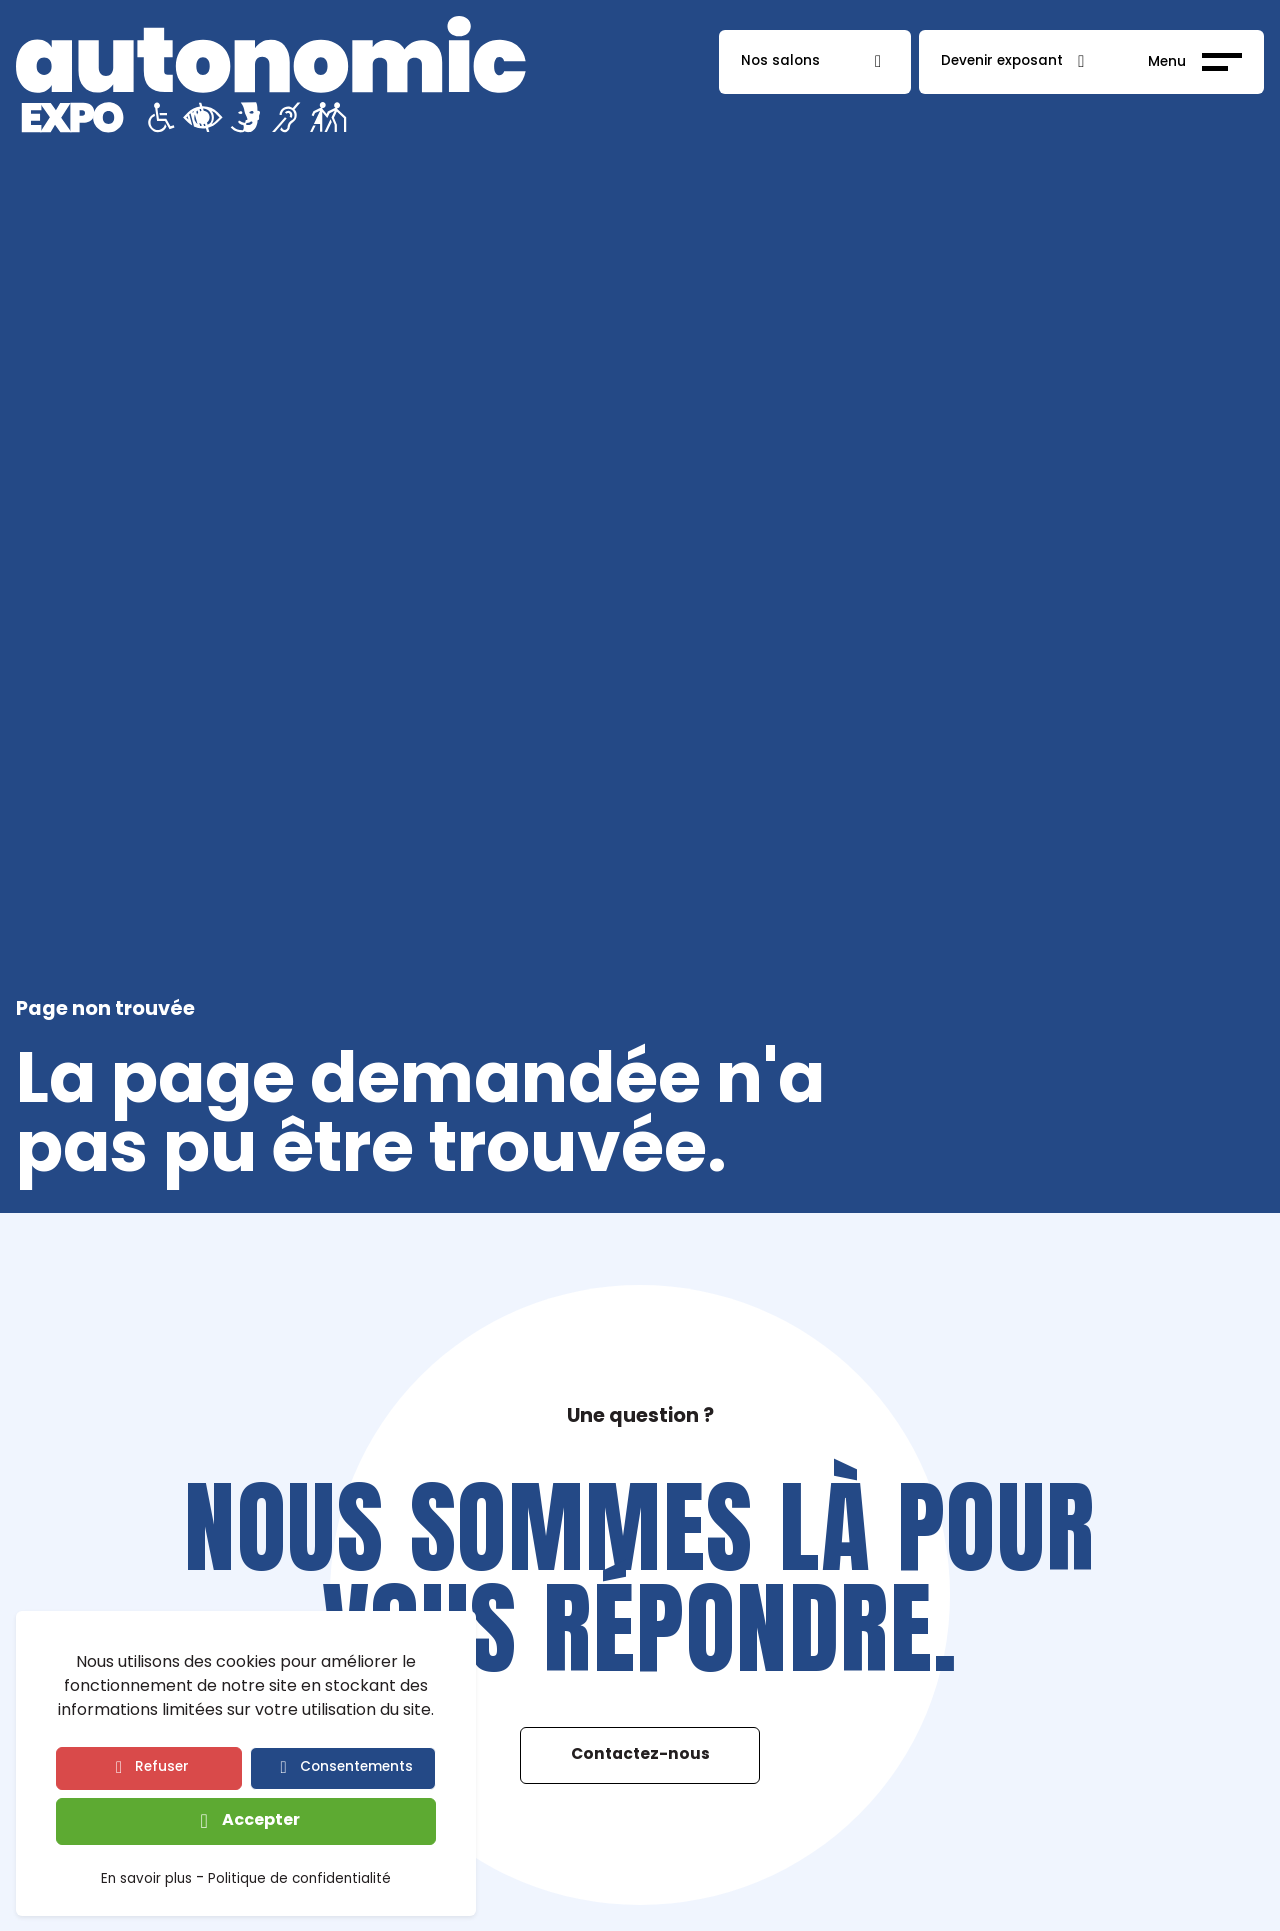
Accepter (261, 1821)
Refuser (162, 1767)
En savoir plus (146, 1881)
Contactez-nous (640, 1755)
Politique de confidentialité (299, 1881)
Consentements (356, 1767)
